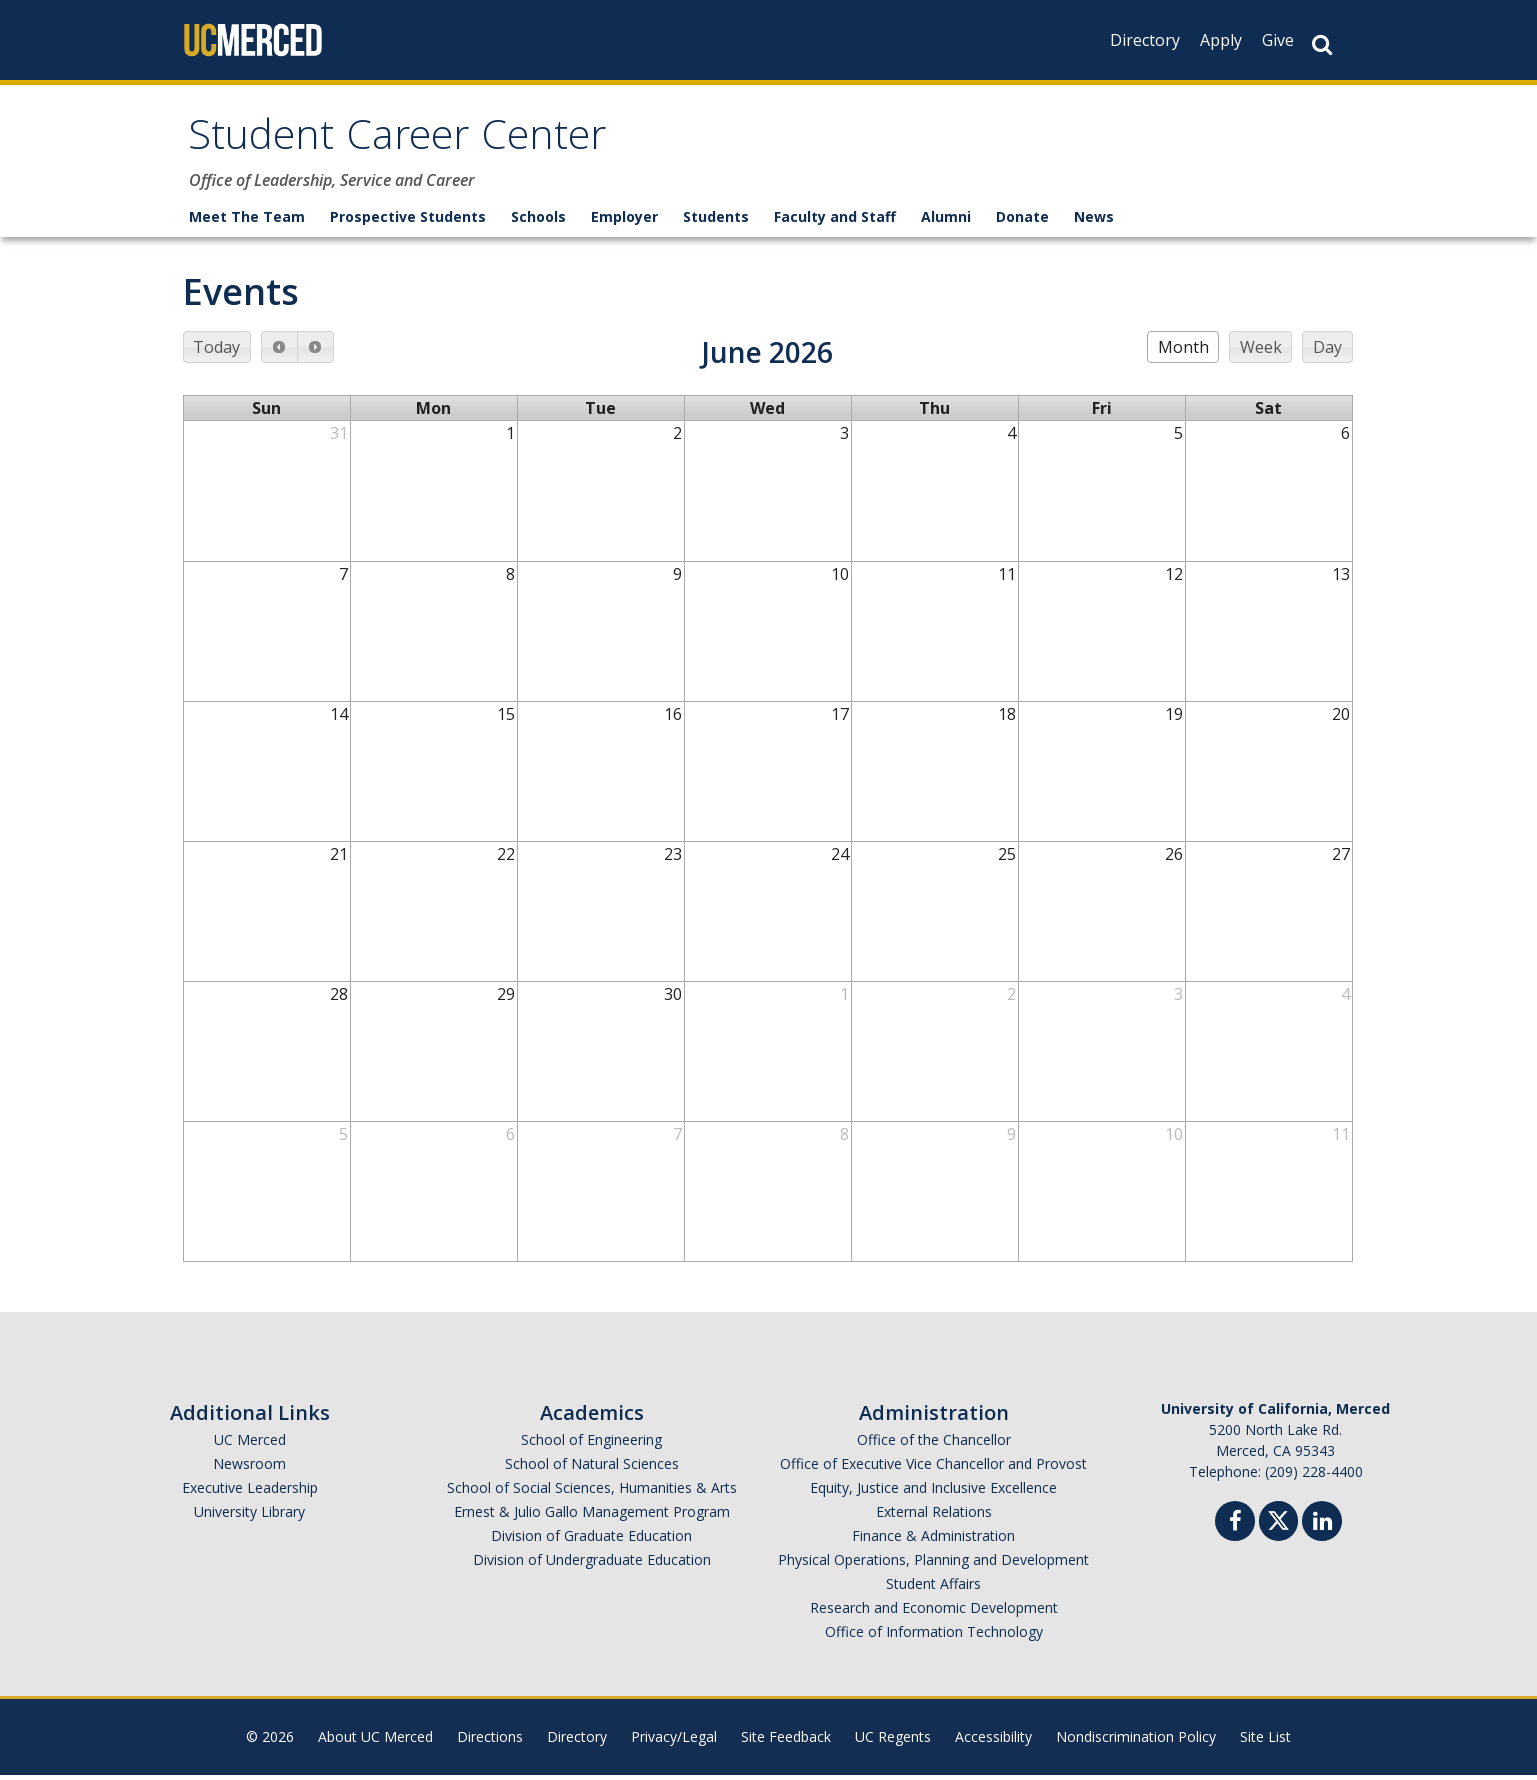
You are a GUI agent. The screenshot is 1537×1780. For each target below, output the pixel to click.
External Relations (934, 1516)
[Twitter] (1278, 1523)
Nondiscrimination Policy (1136, 1741)
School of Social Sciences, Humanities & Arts (592, 1492)
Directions (490, 1741)
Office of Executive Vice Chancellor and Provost (933, 1468)
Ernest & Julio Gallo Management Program (592, 1516)
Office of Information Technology (934, 1636)
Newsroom (249, 1468)
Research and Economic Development (934, 1612)
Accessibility (993, 1741)
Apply (1221, 40)
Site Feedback (786, 1741)
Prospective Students (408, 221)
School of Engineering (591, 1444)
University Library (249, 1516)
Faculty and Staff (835, 221)
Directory (1145, 40)
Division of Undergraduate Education (592, 1564)
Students (716, 221)
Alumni (946, 221)
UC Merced (250, 1444)
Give (1278, 40)
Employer (624, 221)
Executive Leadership (250, 1492)
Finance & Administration (933, 1540)
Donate (1022, 221)
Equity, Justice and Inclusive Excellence (933, 1492)
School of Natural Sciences (592, 1468)
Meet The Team (247, 221)
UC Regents (893, 1741)
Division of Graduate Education (591, 1540)
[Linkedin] (1322, 1528)
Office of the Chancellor (934, 1444)
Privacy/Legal (674, 1741)
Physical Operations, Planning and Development (933, 1564)
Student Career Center (416, 143)
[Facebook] (1235, 1528)
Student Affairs (933, 1588)
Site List (1265, 1741)
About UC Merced (375, 1741)
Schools (538, 221)
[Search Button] (1322, 44)
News (1094, 221)
